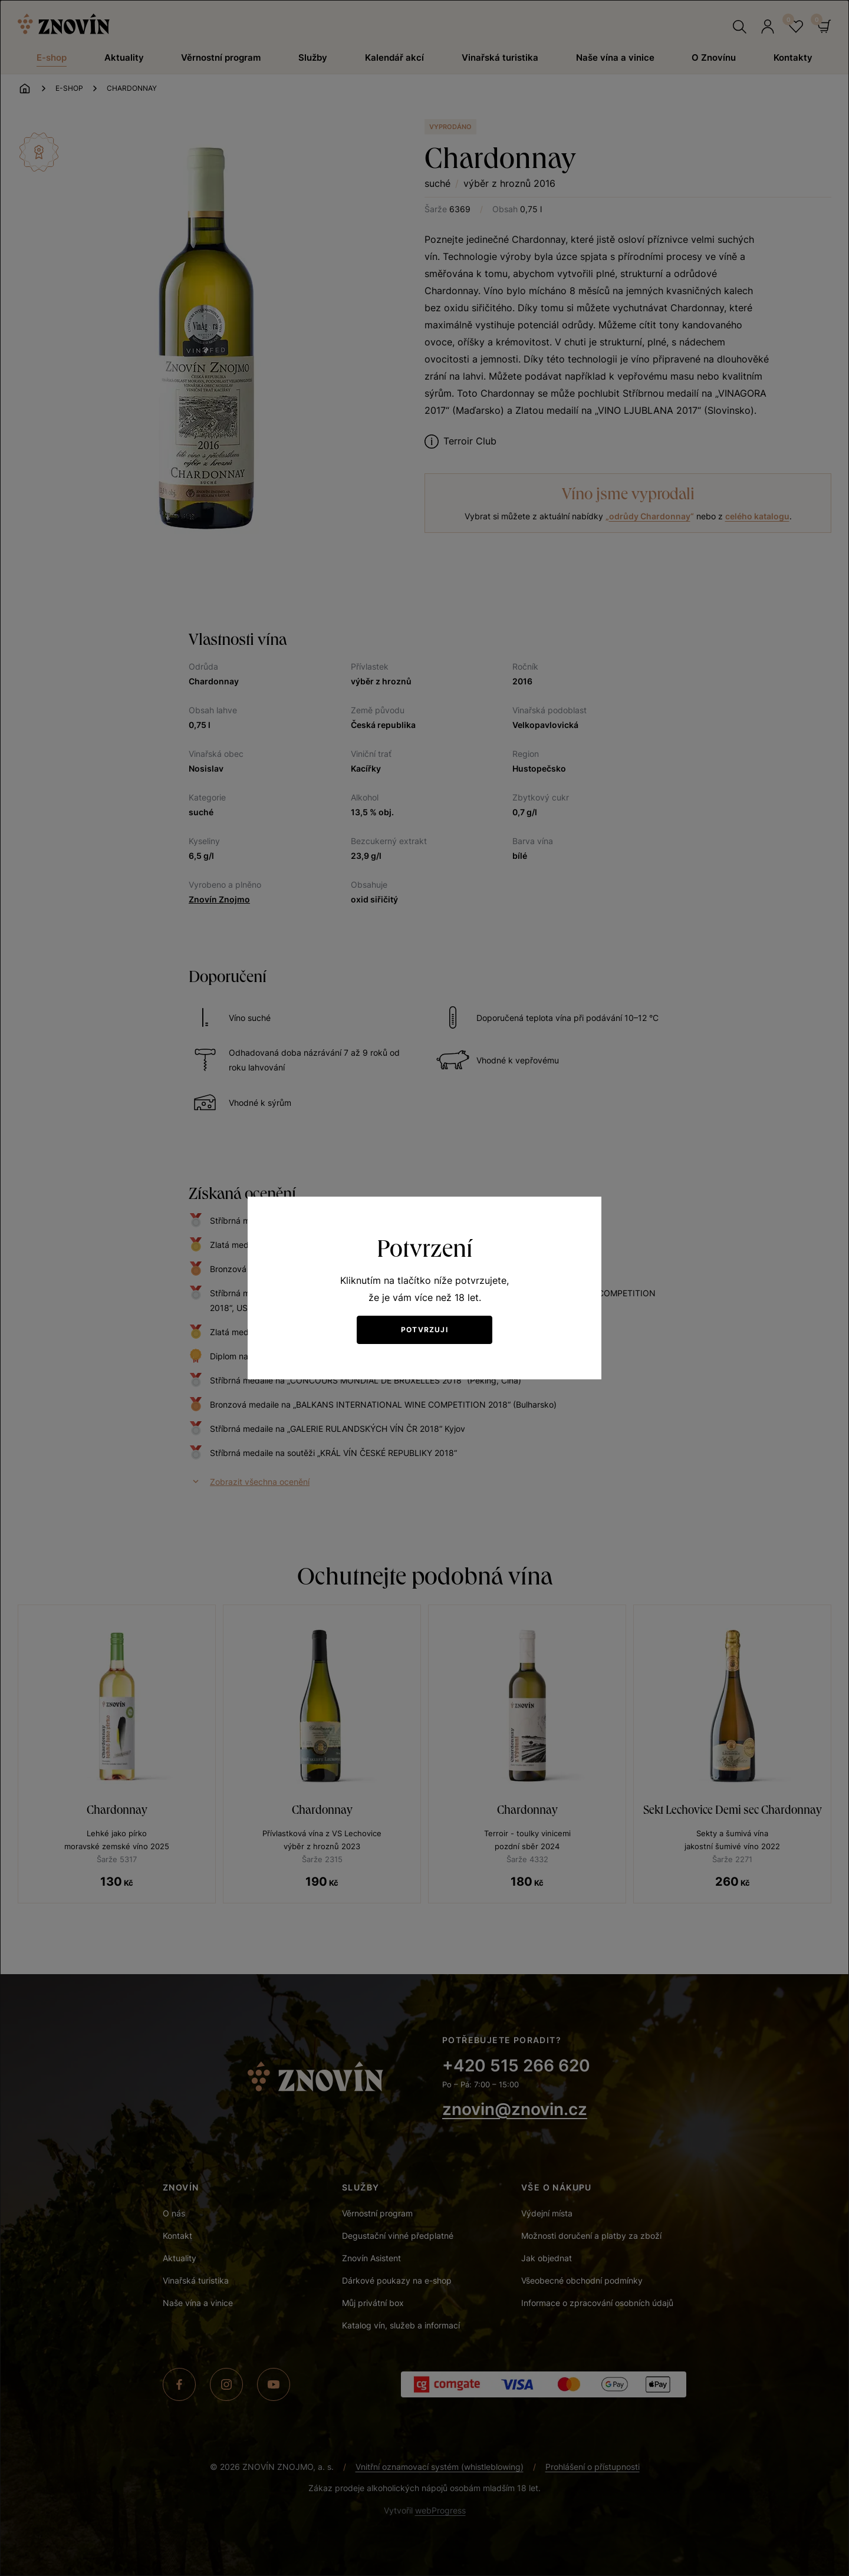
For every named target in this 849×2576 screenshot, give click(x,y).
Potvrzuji (424, 1329)
